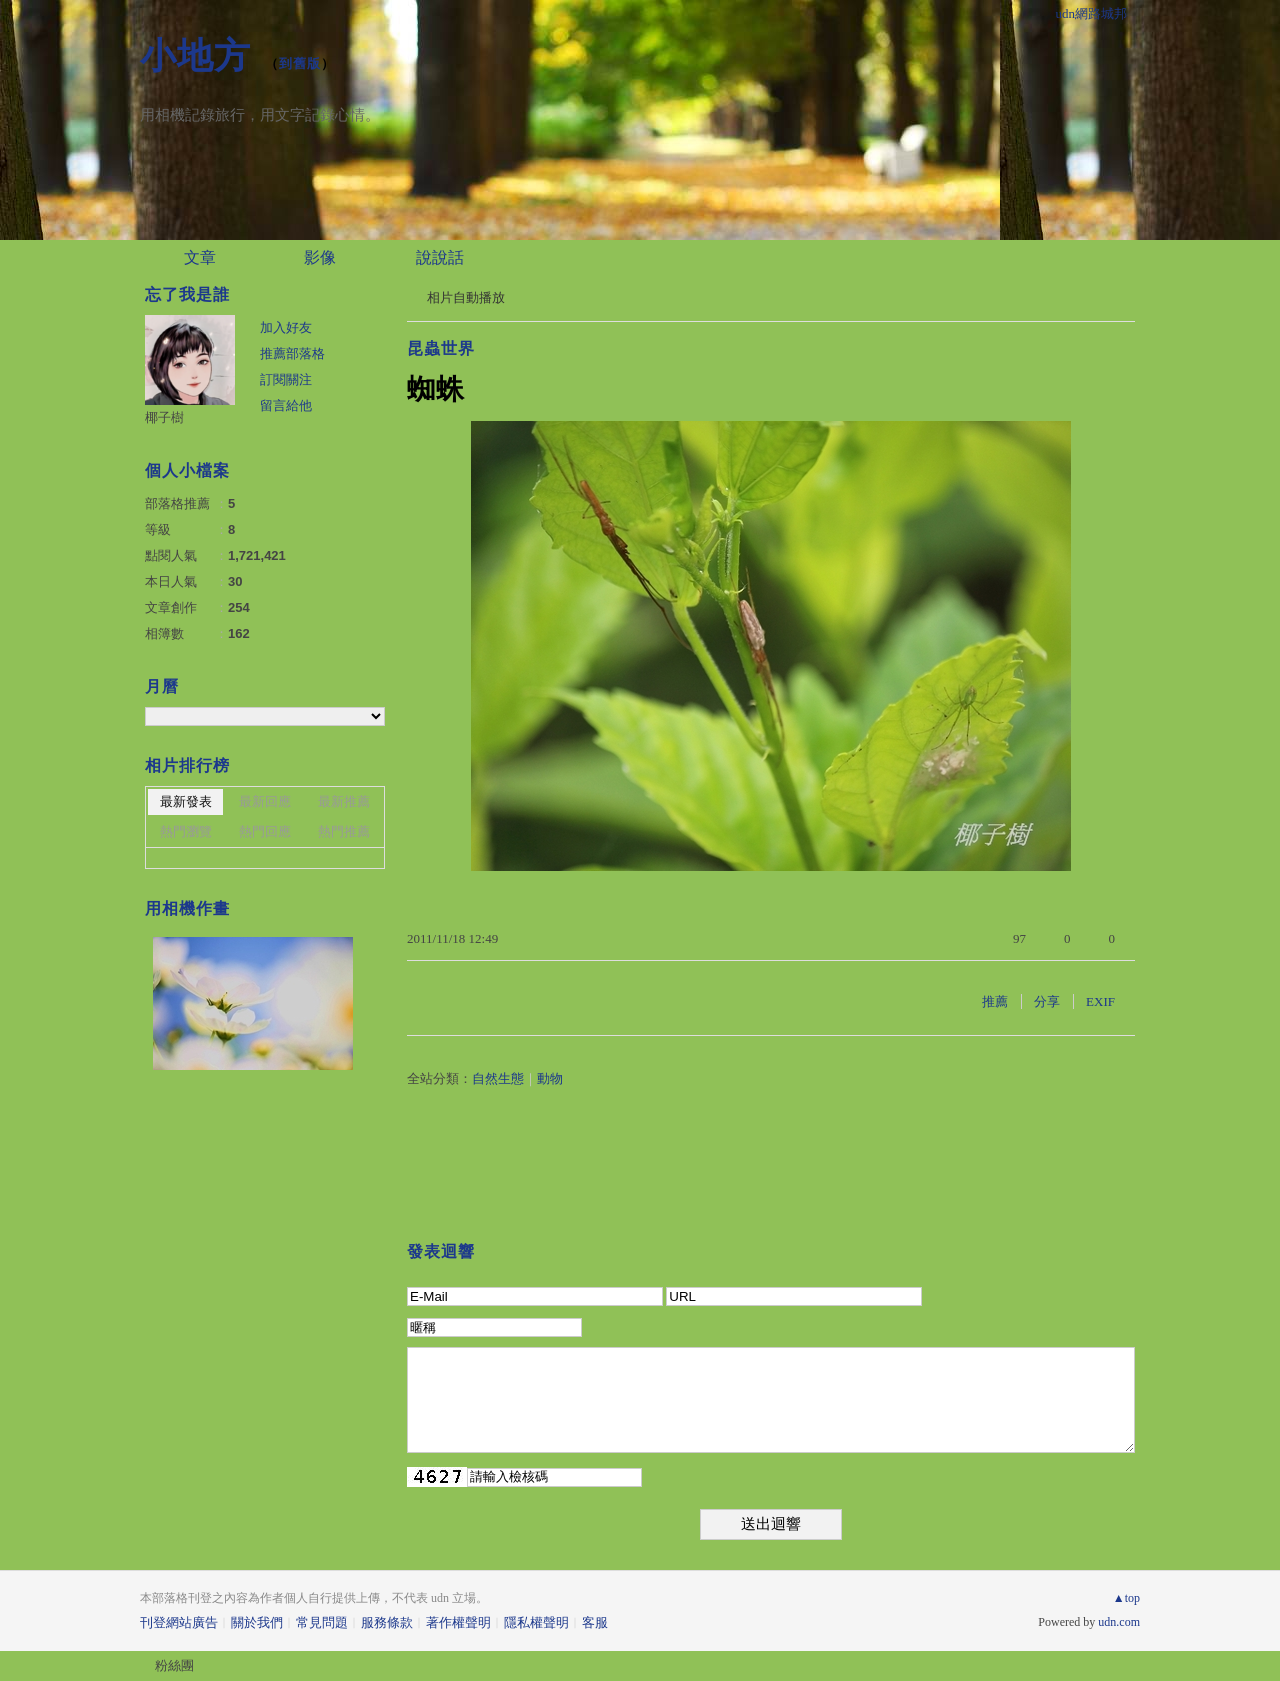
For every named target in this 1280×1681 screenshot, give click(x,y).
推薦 (995, 1001)
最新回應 (265, 801)
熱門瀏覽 (186, 831)
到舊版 (300, 63)
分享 (1047, 1001)
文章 (200, 257)
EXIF (1100, 1001)
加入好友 (286, 327)
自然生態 (498, 1078)
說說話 (440, 257)
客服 (595, 1622)
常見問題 (322, 1622)
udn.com (1119, 1622)
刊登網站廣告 (179, 1622)
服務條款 (387, 1622)
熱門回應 (265, 831)
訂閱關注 (286, 379)
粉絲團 (174, 1665)
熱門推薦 (344, 831)
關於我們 (257, 1622)
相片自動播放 (466, 297)
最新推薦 (344, 801)
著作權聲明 (458, 1622)
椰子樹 (164, 417)
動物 (550, 1078)
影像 (320, 257)
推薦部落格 (292, 353)
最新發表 (186, 801)
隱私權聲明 (536, 1622)
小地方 (195, 55)
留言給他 (286, 405)
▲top (1126, 1598)
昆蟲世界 (441, 348)
